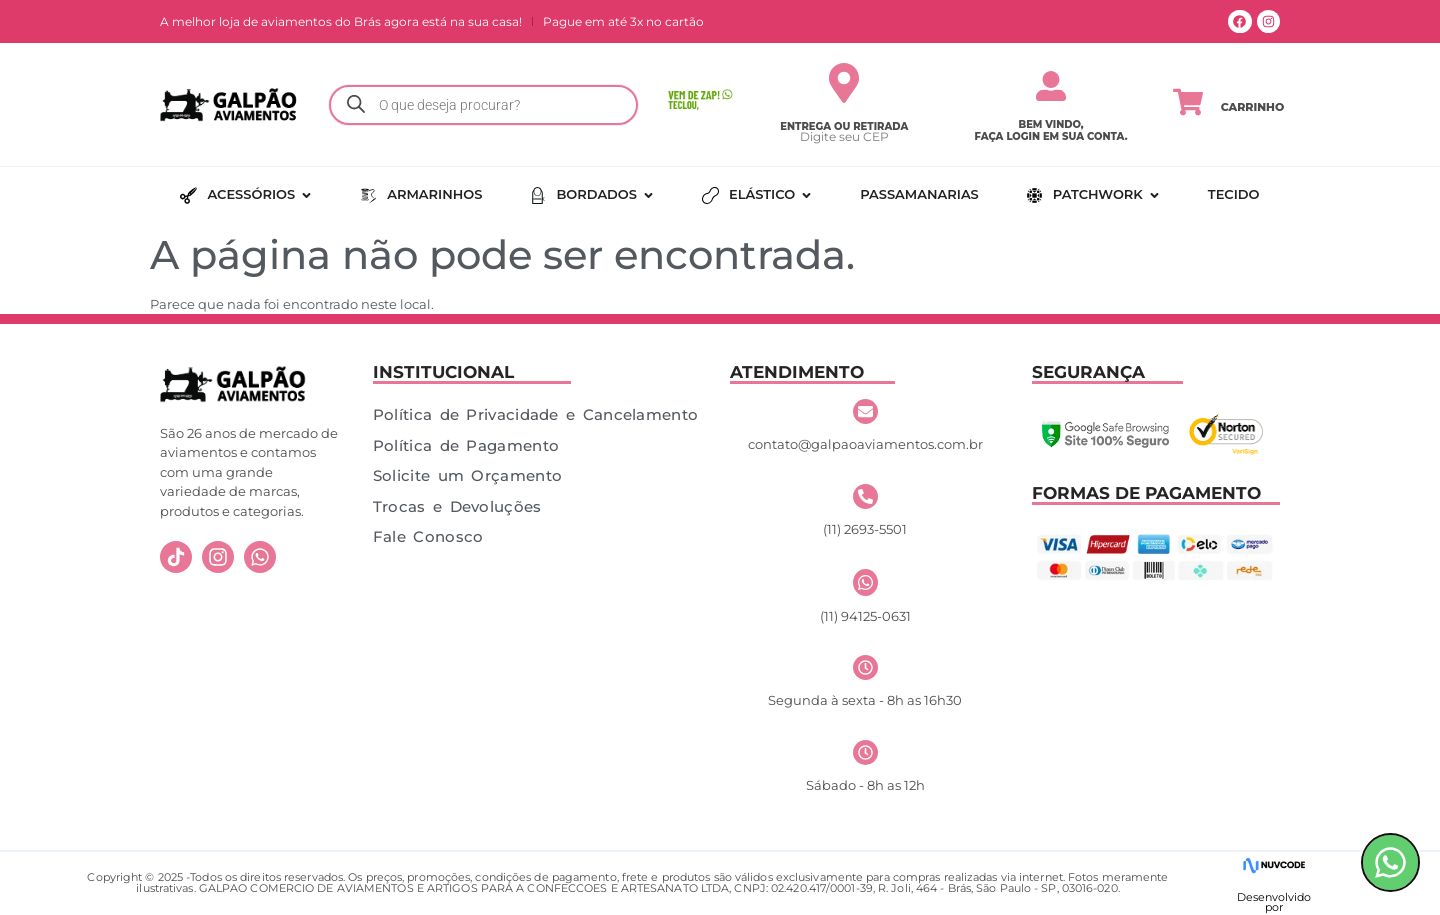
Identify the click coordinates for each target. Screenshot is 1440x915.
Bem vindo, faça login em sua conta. (1051, 130)
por (1274, 907)
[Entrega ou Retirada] (844, 83)
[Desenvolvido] (1273, 865)
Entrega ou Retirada (844, 126)
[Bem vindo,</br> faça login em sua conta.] (1051, 86)
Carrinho (1253, 107)
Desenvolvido (1274, 897)
